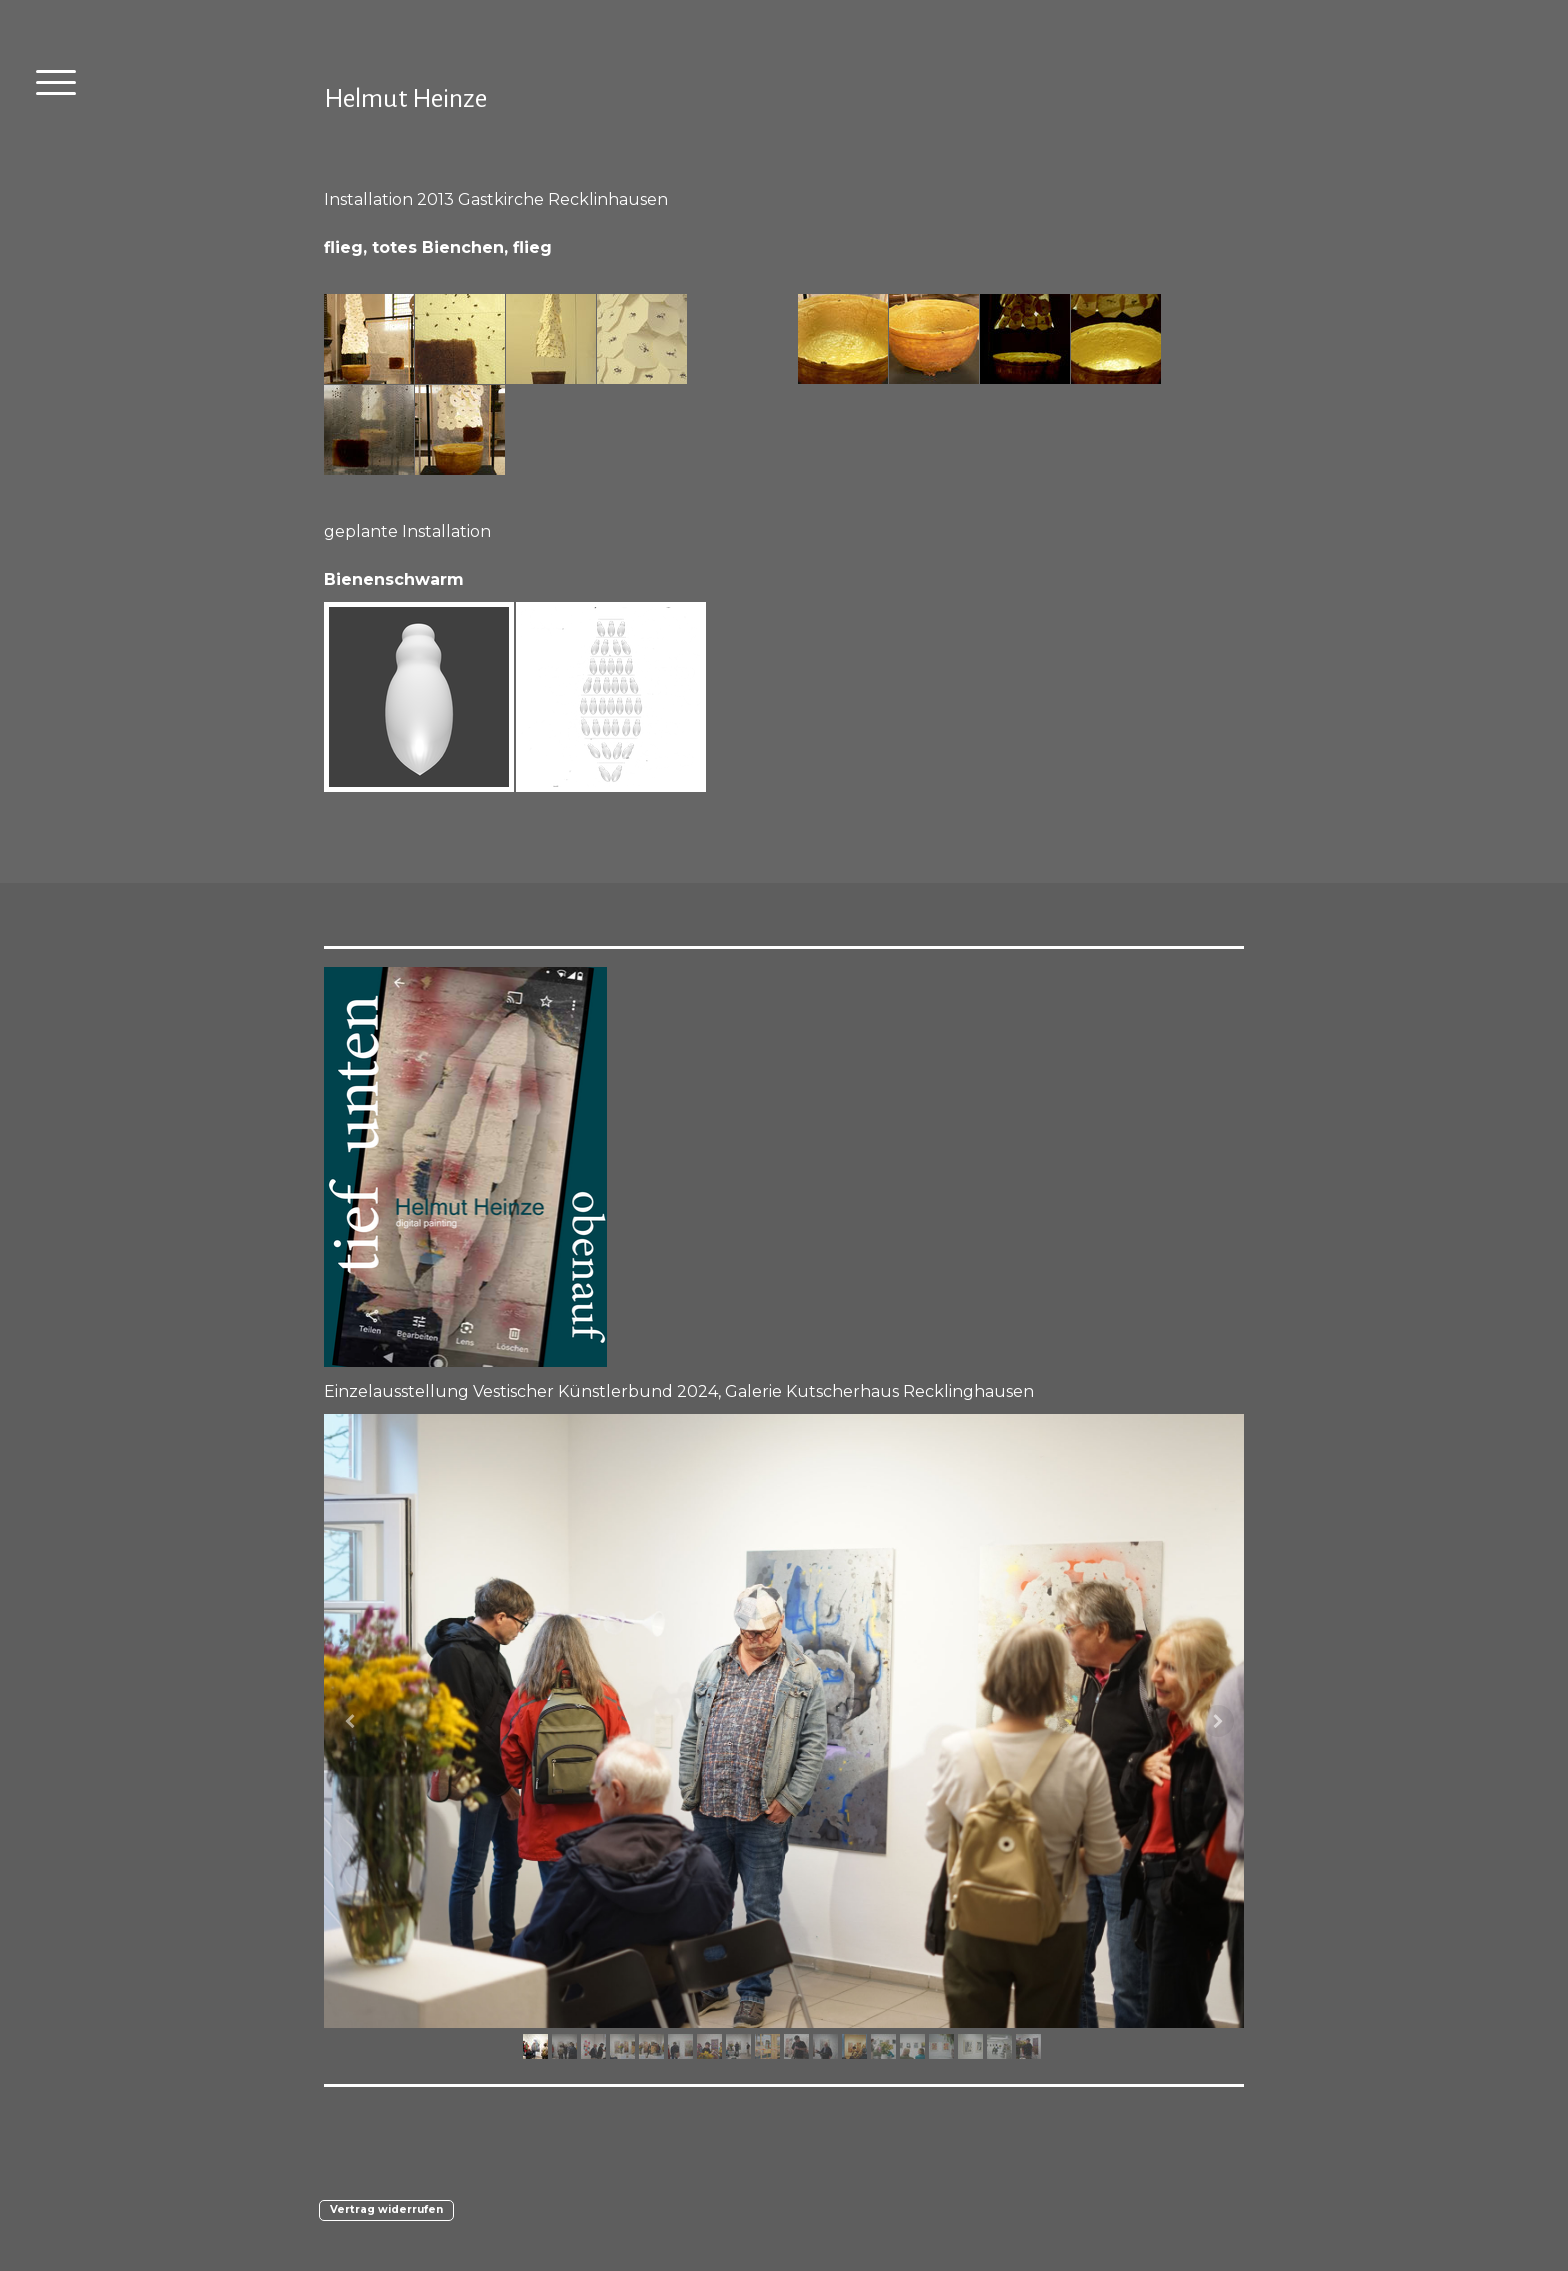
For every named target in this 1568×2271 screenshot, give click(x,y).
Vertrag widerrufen (386, 2209)
